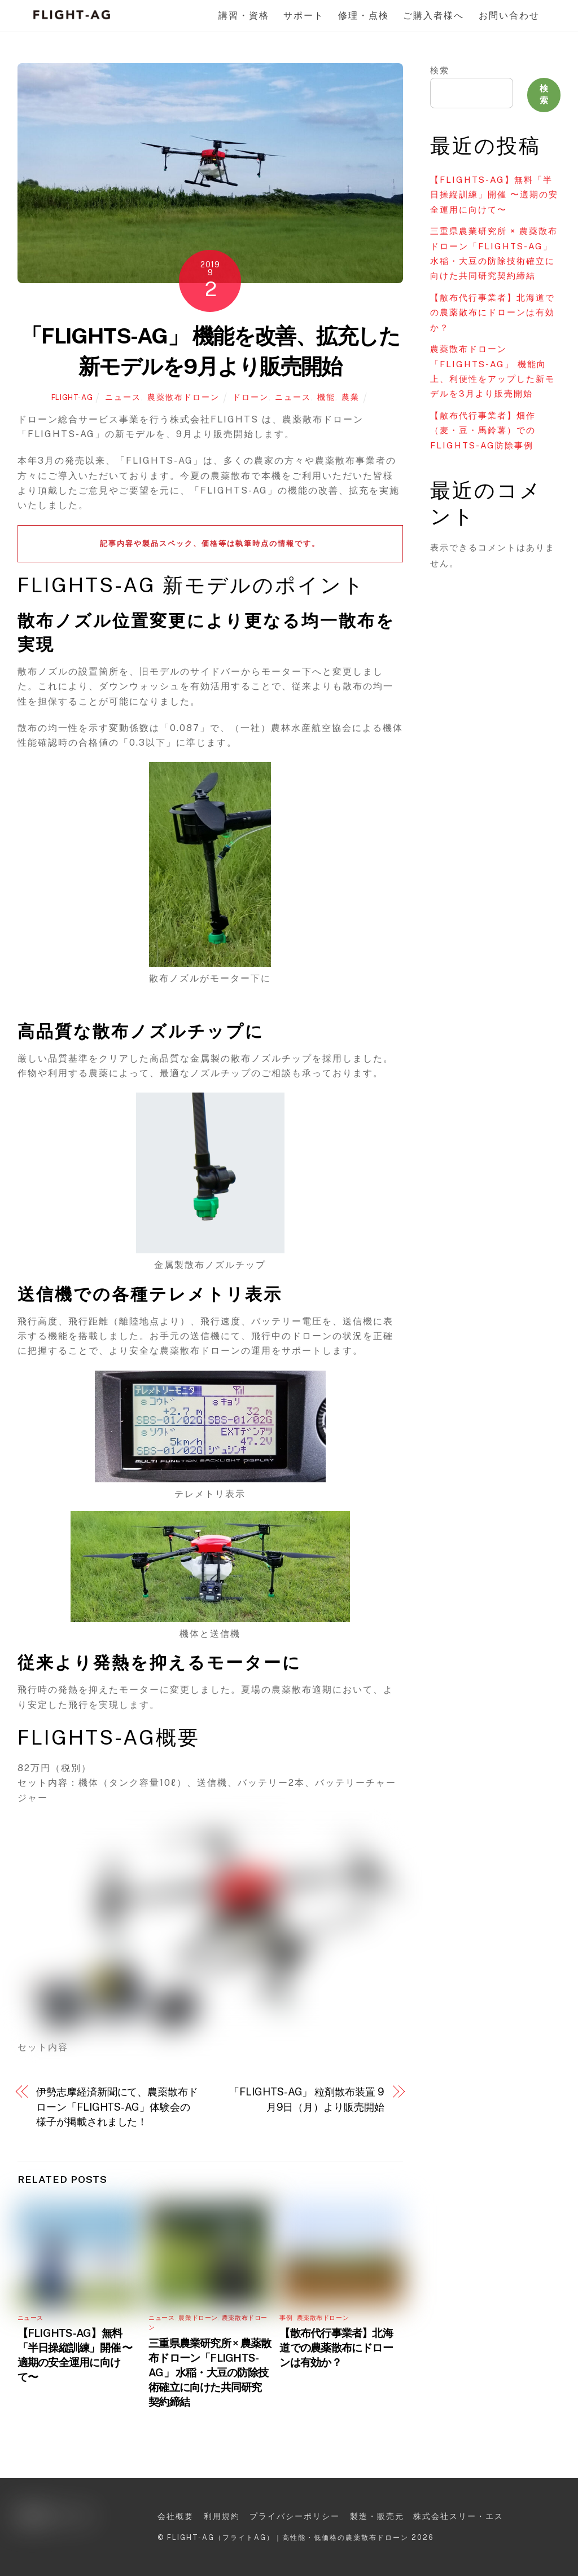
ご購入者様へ (433, 15)
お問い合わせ (509, 15)
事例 (285, 2318)
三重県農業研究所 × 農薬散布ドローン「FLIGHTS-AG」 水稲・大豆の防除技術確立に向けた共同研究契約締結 (209, 2372)
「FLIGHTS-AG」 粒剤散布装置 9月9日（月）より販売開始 (306, 2099)
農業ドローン (197, 2318)
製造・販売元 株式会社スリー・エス (426, 2516)
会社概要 (175, 2516)
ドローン (251, 397)
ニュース (123, 397)
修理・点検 (363, 15)
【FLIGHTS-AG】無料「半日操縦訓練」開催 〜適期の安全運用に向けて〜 (494, 194)
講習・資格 (243, 15)
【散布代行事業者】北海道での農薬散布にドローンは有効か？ (336, 2347)
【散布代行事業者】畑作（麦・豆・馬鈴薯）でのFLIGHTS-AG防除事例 (483, 430)
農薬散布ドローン (183, 397)
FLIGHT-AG (72, 397)
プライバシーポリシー (294, 2516)
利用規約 (222, 2516)
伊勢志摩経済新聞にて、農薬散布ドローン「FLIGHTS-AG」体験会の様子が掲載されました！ (117, 2107)
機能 (326, 397)
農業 (350, 397)
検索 (439, 70)
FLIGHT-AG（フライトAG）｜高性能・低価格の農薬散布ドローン (288, 2537)
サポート (303, 15)
